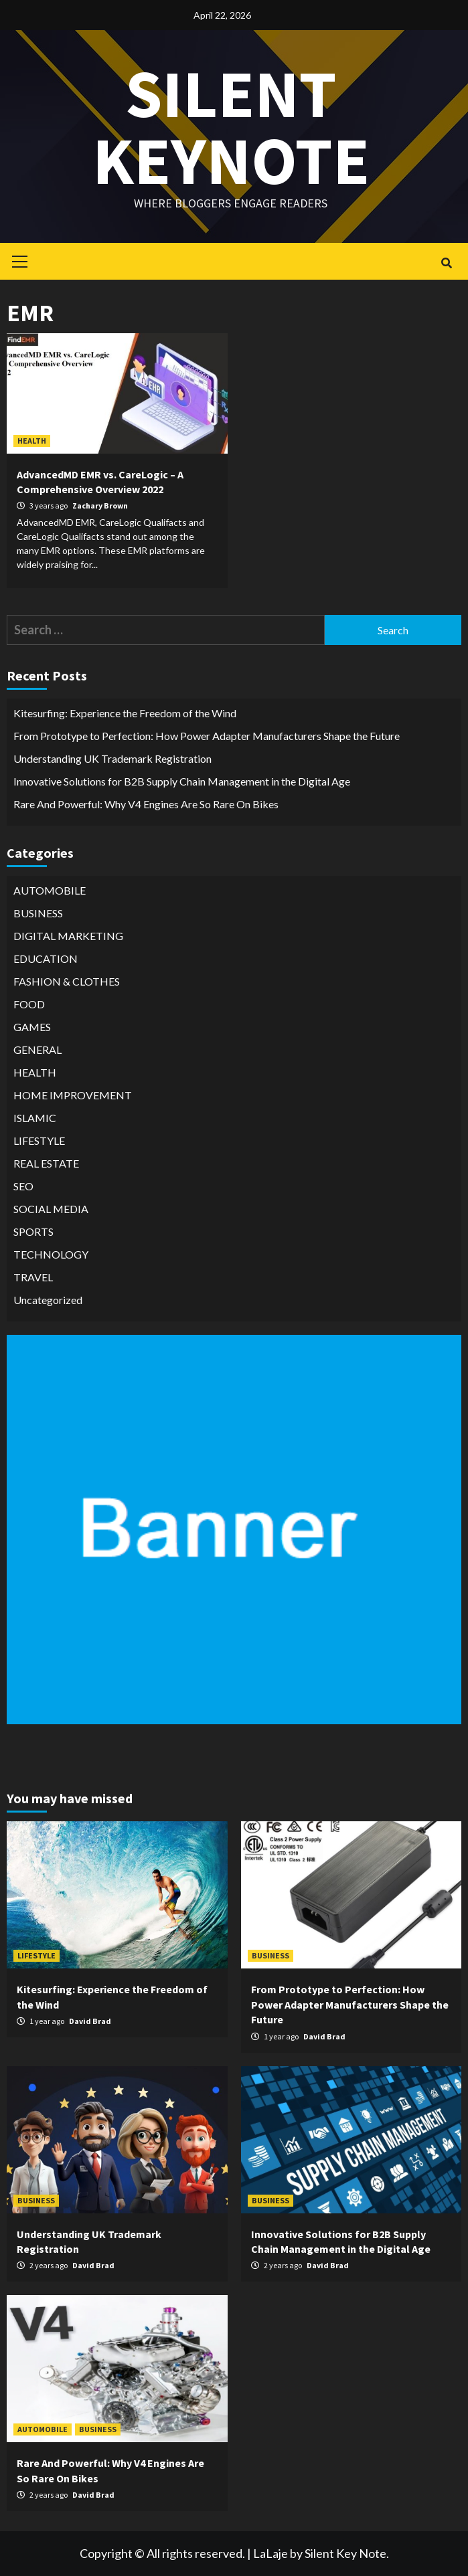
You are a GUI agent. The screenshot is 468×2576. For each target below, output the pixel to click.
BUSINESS (38, 913)
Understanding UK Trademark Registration (112, 758)
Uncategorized (47, 1299)
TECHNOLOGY (50, 1254)
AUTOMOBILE (49, 890)
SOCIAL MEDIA (50, 1208)
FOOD (29, 1004)
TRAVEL (33, 1277)
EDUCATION (45, 958)
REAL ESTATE (46, 1163)
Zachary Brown (100, 505)
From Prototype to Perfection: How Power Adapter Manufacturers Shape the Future (206, 735)
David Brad (90, 2021)
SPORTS (33, 1231)
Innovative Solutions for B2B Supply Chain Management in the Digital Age (181, 781)
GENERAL (37, 1049)
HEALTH (31, 441)
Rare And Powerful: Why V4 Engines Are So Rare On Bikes (146, 804)
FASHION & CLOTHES (66, 981)
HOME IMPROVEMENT (72, 1095)
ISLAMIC (34, 1117)
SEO (23, 1186)
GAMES (32, 1026)
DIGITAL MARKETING (68, 935)
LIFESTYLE (39, 1140)
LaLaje (270, 2553)
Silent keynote (231, 127)
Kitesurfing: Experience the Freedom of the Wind (124, 713)
